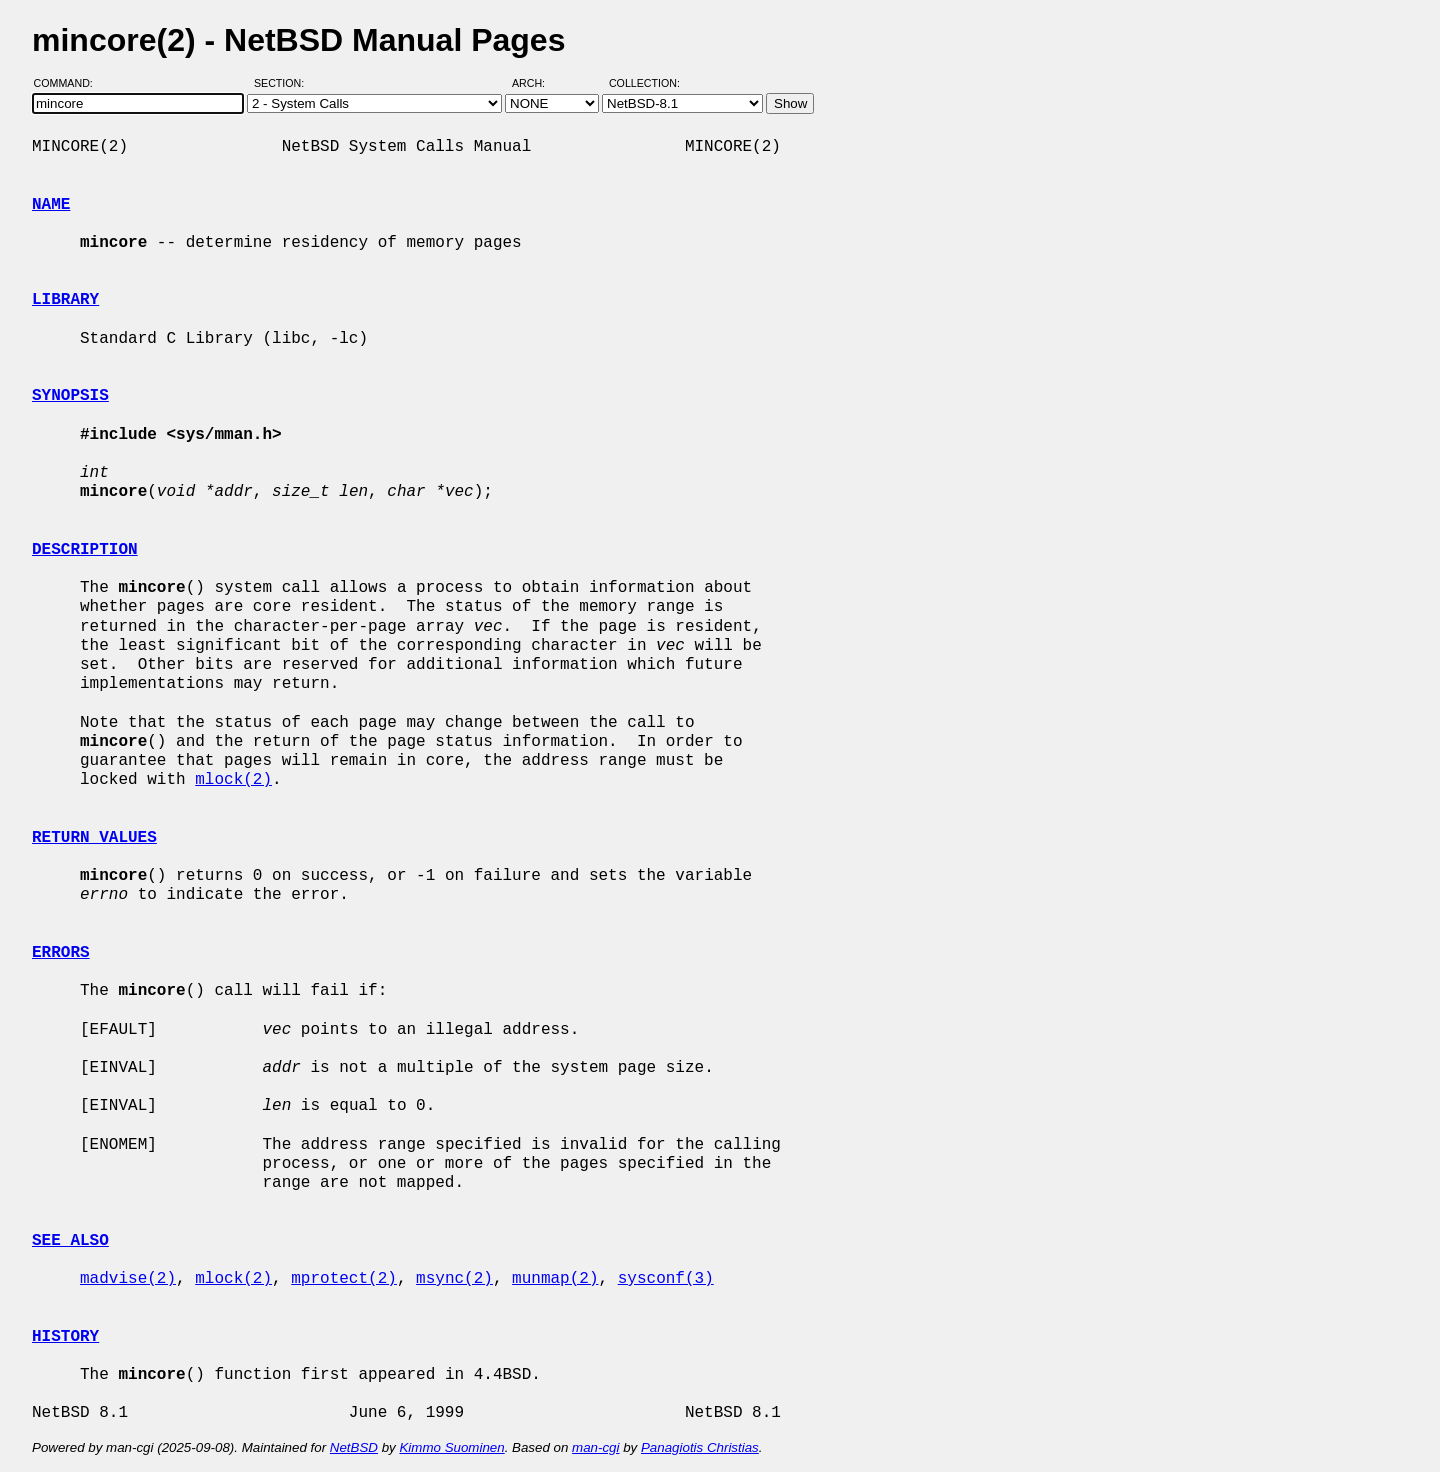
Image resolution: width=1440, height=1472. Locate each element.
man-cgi (595, 1447)
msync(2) (454, 1279)
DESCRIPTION (85, 550)
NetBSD (354, 1447)
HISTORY (65, 1337)
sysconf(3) (666, 1279)
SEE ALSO (70, 1241)
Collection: (644, 83)
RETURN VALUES (94, 838)
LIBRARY (65, 300)
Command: (69, 83)
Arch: (537, 83)
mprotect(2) (344, 1279)
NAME (51, 205)
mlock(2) (233, 780)
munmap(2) (555, 1279)
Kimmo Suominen (451, 1447)
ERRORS (61, 953)
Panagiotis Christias (700, 1447)
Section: (283, 83)
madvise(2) (128, 1279)
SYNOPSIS (70, 396)
